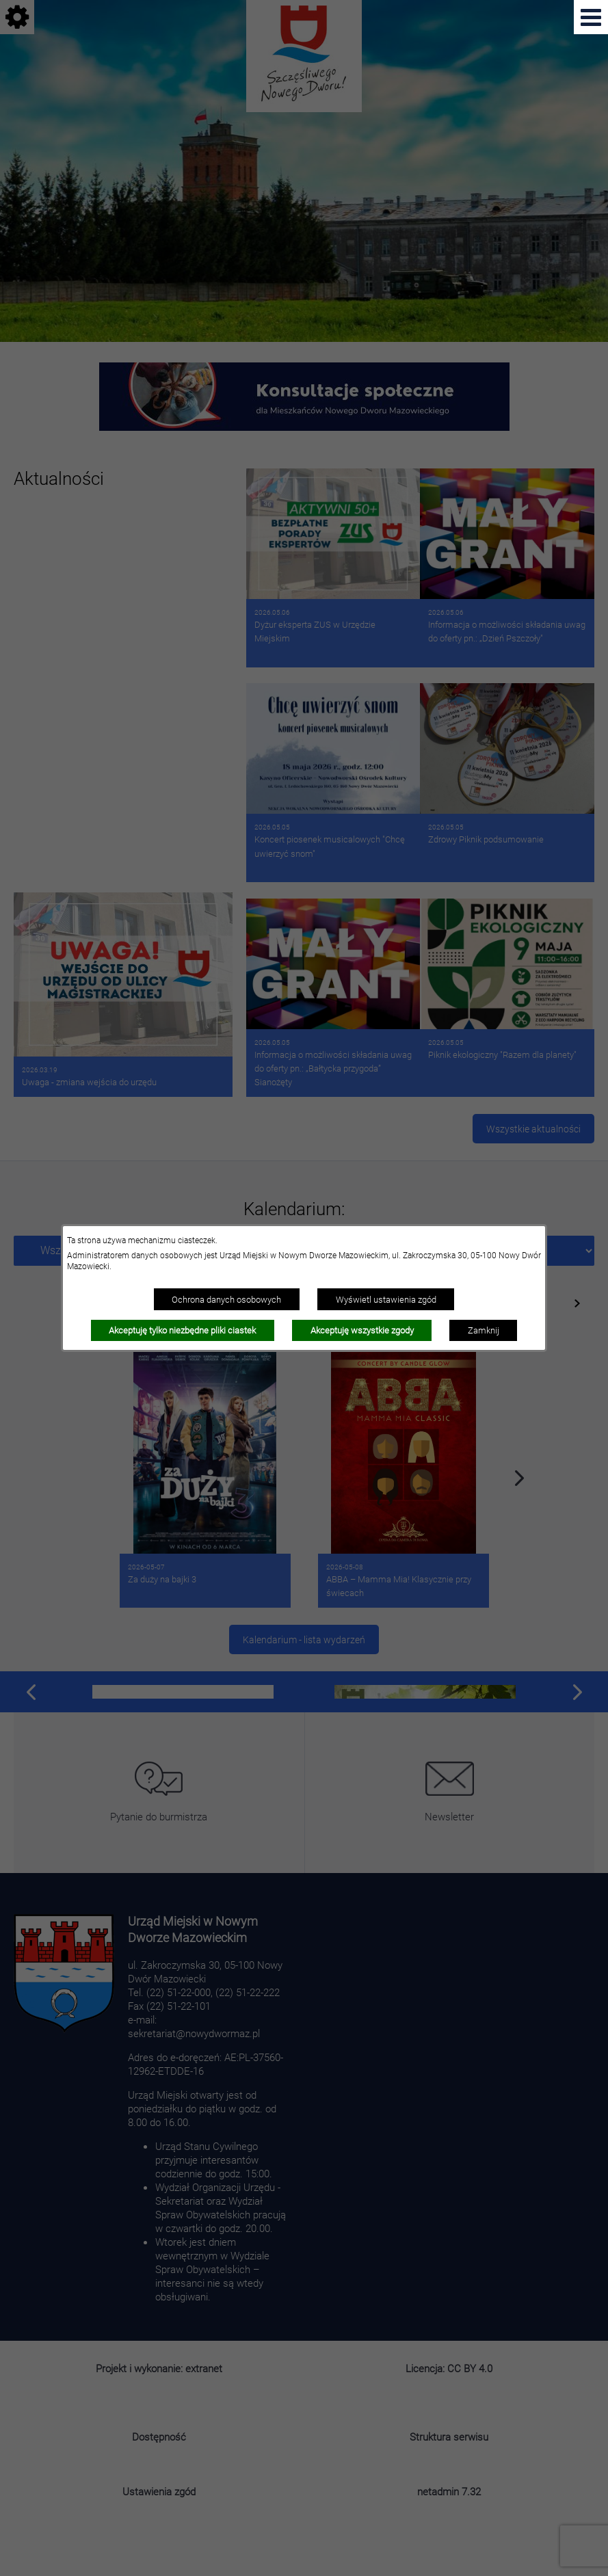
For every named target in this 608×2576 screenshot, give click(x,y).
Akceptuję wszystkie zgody (362, 1330)
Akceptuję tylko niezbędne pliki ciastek (182, 1330)
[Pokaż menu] (591, 17)
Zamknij (483, 1330)
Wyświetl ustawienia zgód (386, 1299)
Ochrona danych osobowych (226, 1299)
